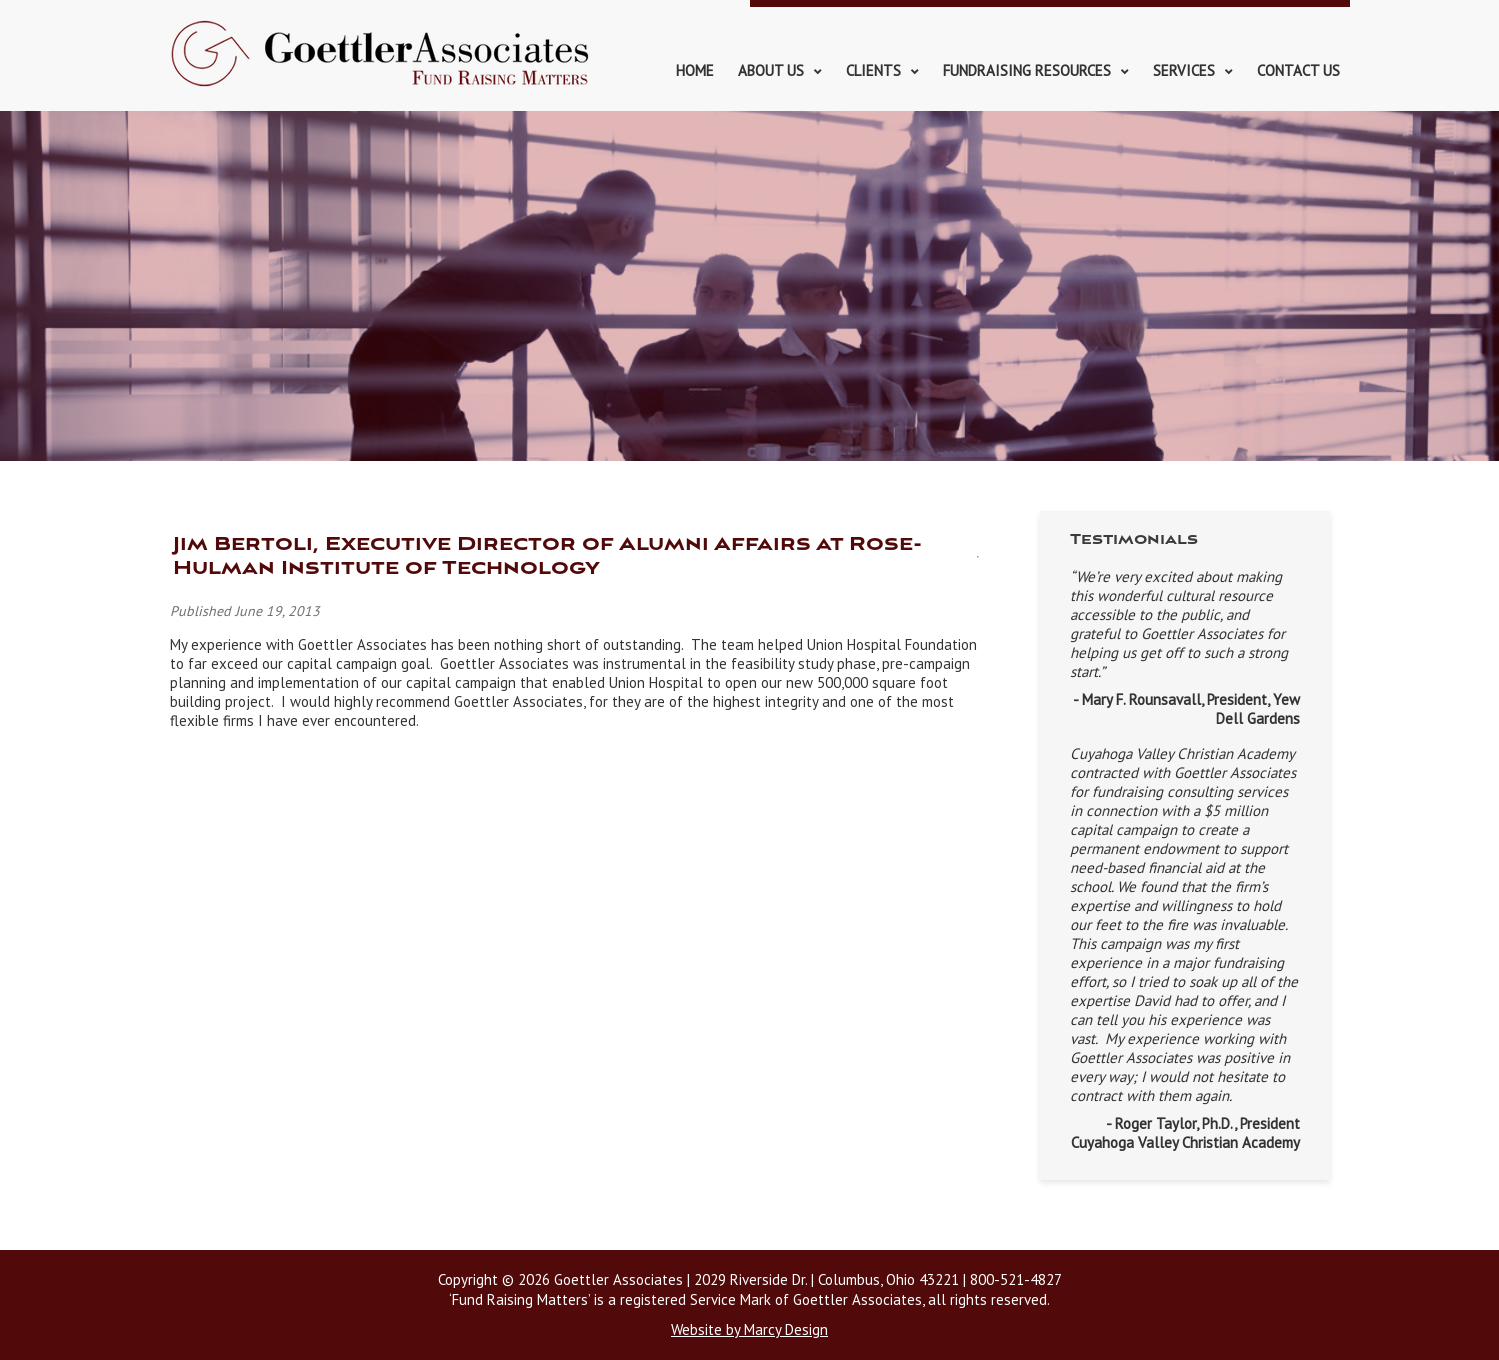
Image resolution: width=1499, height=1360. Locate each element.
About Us (771, 70)
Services (1184, 70)
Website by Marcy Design (749, 1329)
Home (695, 70)
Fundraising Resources (1027, 70)
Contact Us (1298, 70)
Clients (873, 70)
